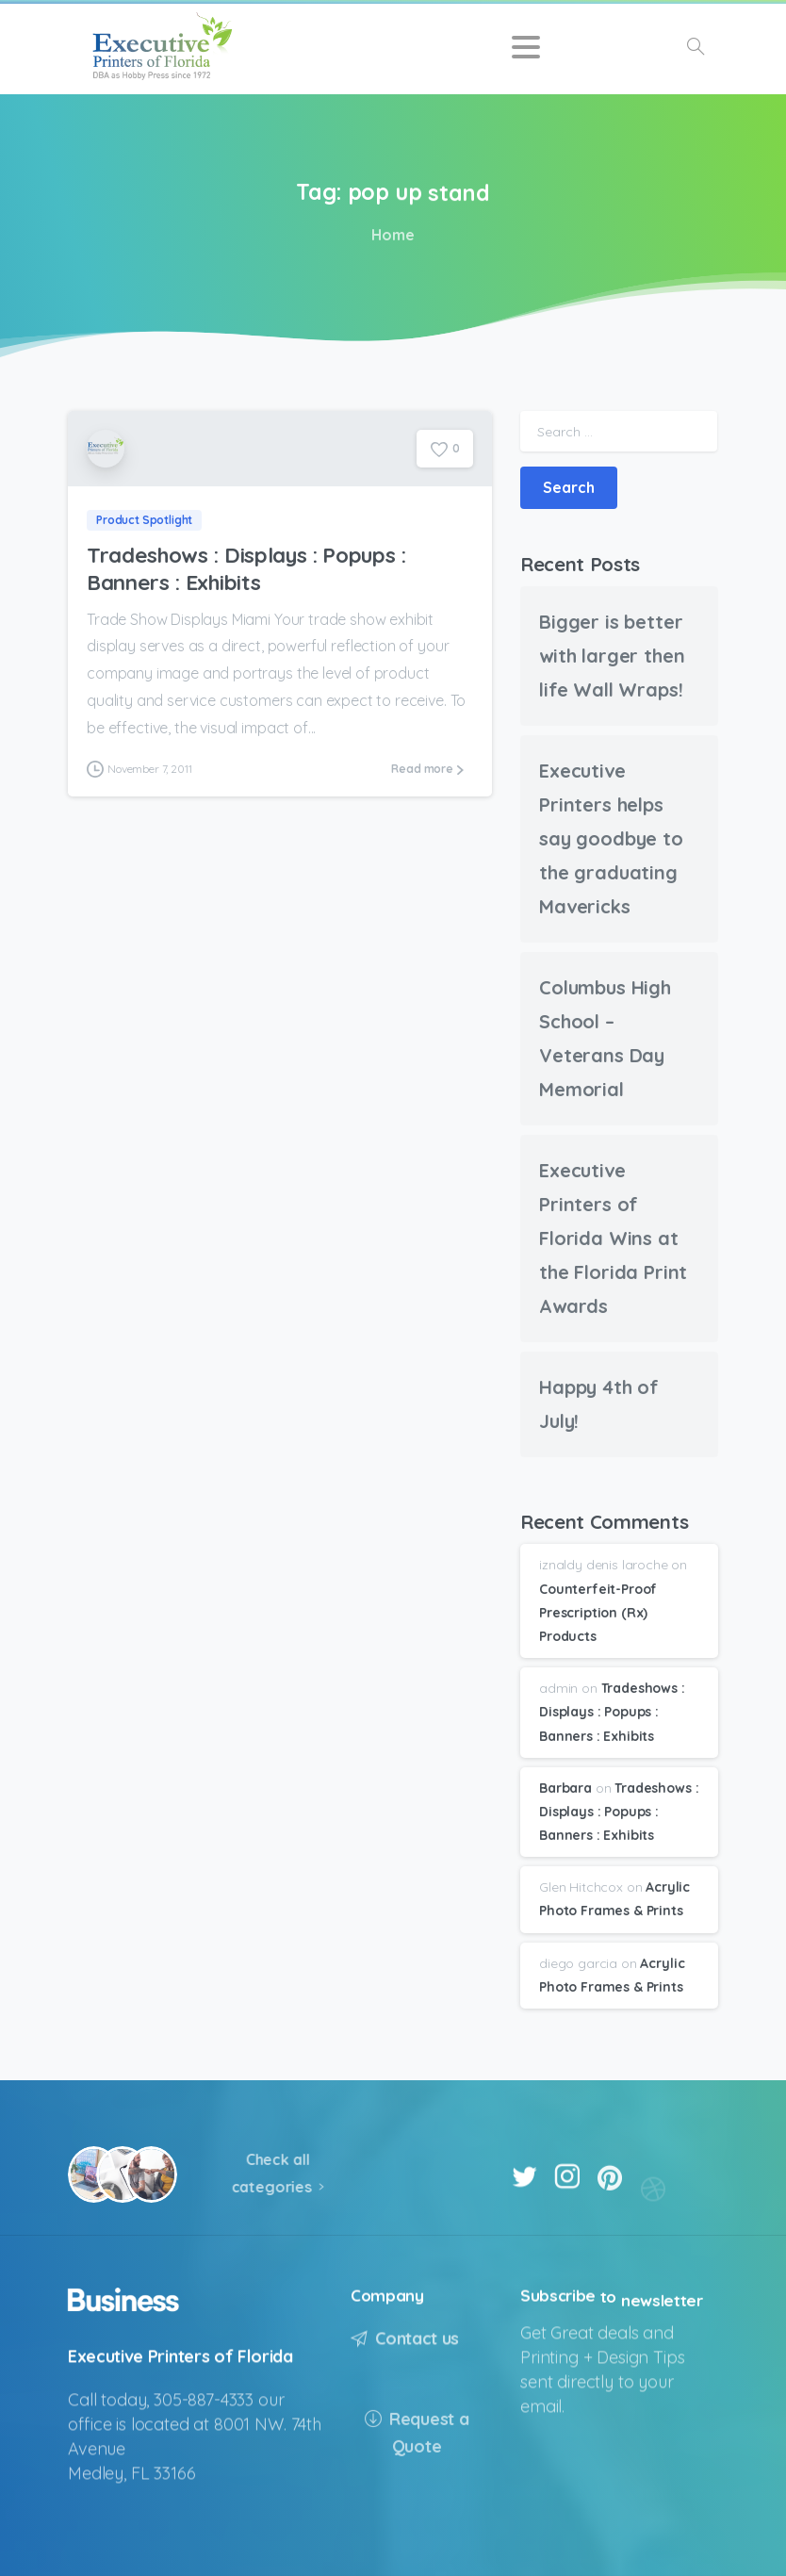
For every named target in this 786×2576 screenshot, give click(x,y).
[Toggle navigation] (526, 47)
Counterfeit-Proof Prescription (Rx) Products (598, 1613)
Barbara (565, 1788)
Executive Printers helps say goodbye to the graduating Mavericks (611, 838)
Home (389, 234)
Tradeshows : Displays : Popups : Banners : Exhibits (246, 568)
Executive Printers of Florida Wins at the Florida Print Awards (613, 1238)
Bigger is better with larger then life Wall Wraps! (611, 655)
